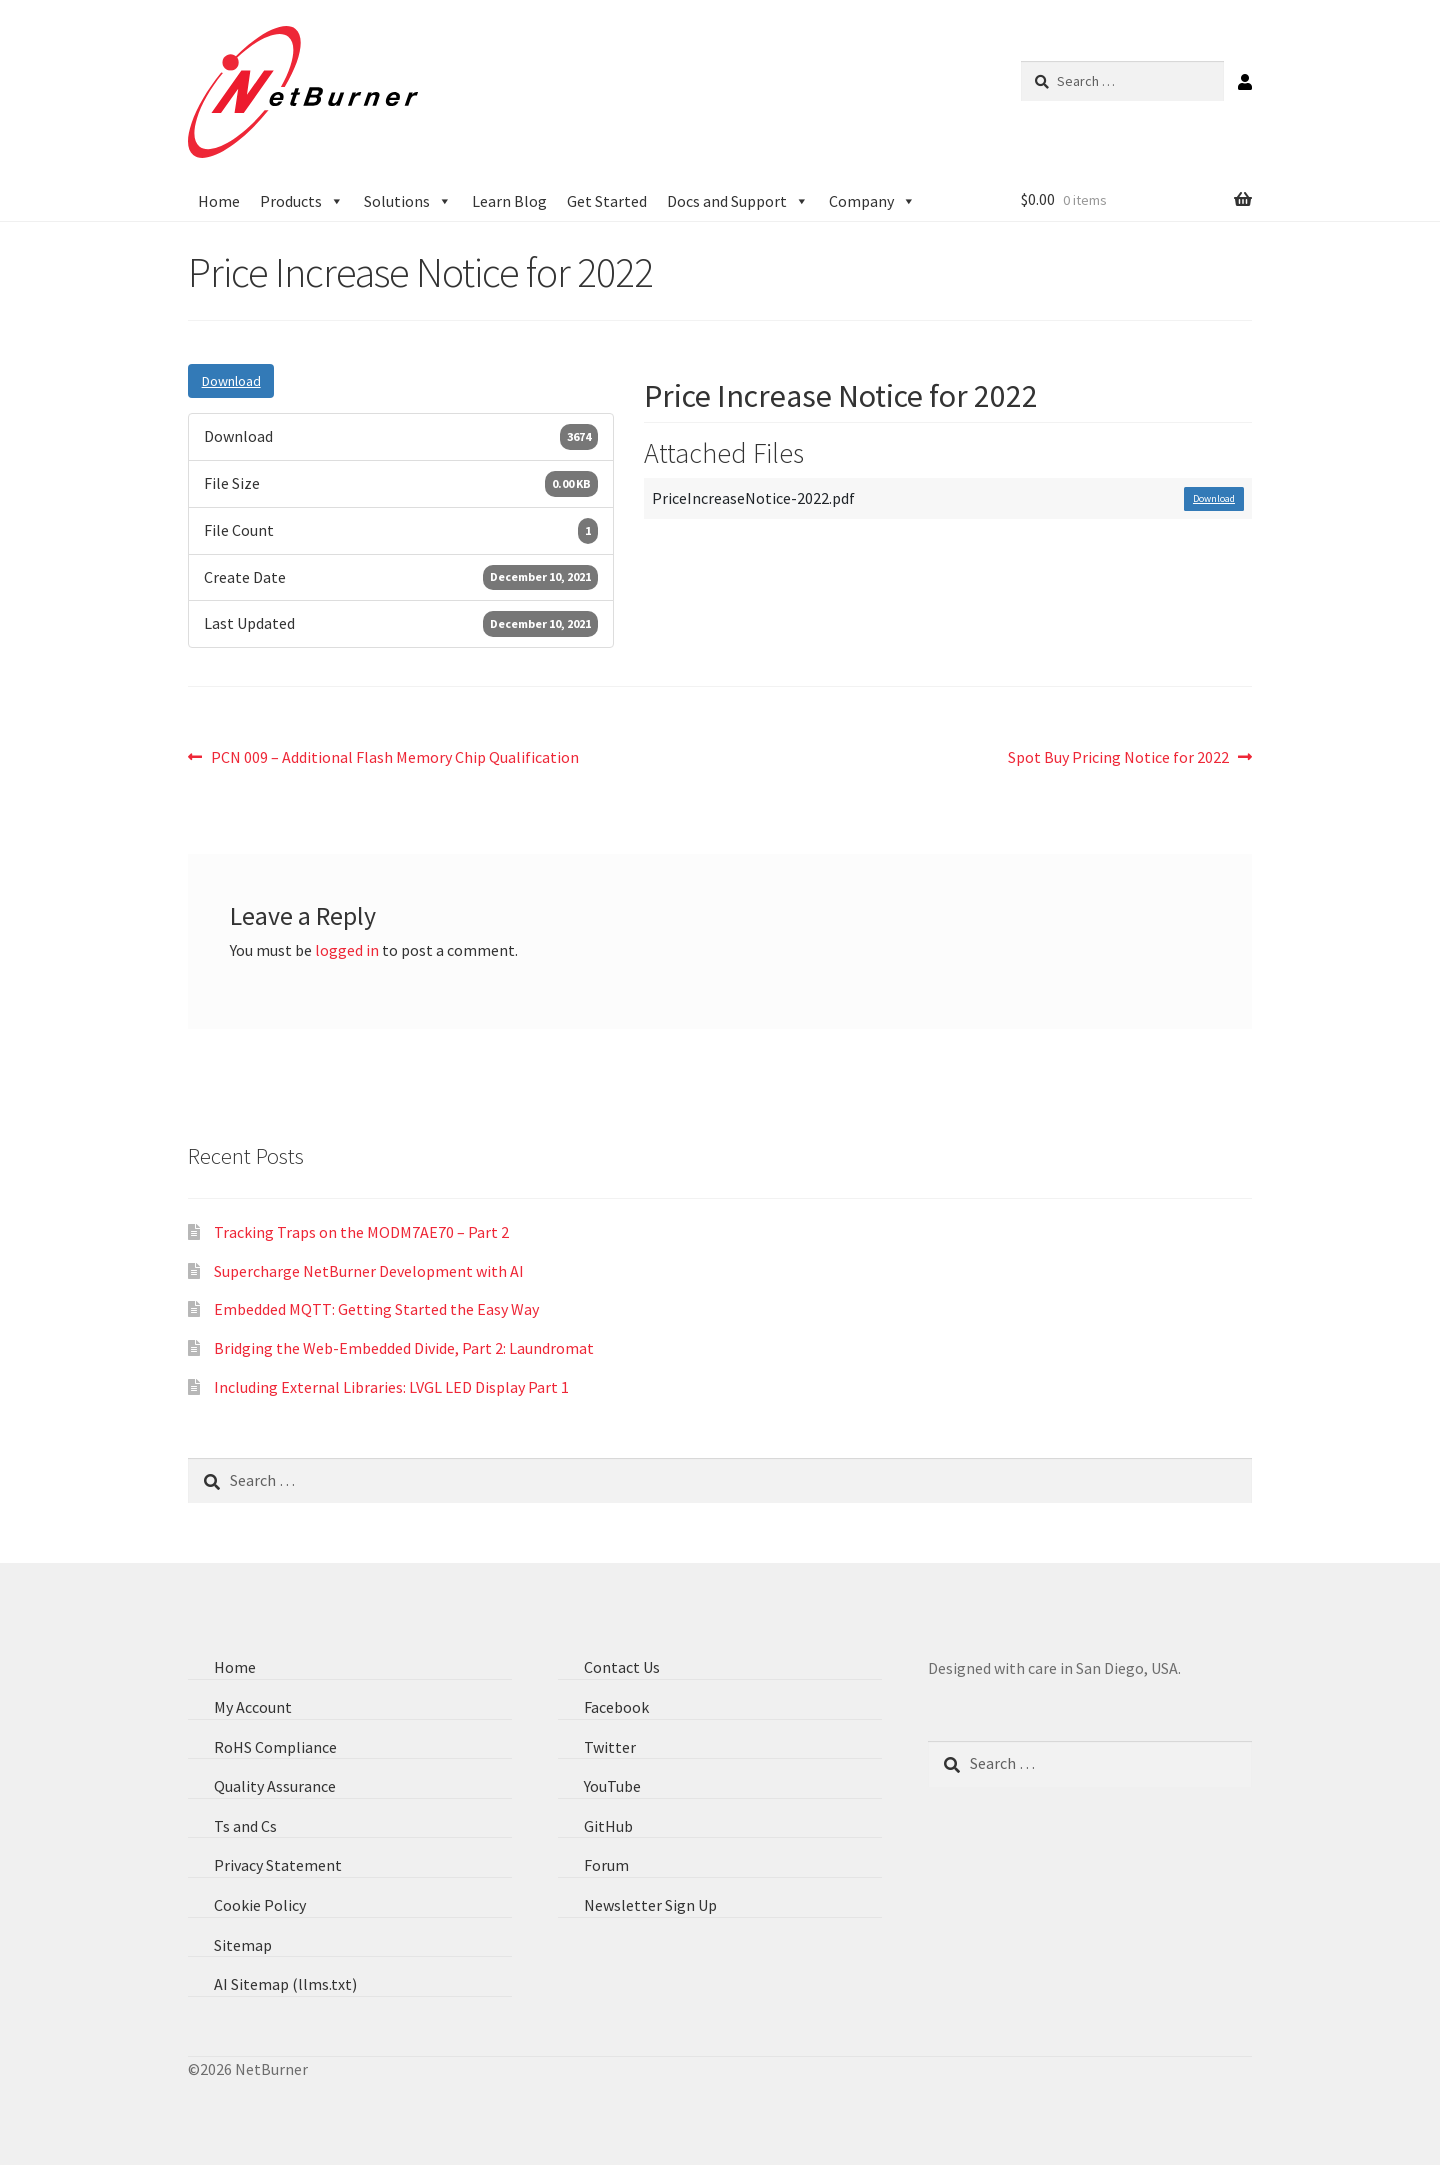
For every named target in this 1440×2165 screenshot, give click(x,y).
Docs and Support (738, 201)
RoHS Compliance (275, 1747)
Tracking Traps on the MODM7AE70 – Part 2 (361, 1232)
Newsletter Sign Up (650, 1905)
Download (230, 381)
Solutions (408, 201)
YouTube (612, 1786)
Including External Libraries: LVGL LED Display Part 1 (391, 1387)
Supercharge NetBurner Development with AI (369, 1271)
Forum (606, 1866)
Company (872, 201)
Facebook (616, 1707)
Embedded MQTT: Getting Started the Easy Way (376, 1310)
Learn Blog (509, 201)
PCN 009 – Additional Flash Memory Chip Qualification (394, 756)
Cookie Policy (260, 1905)
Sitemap (243, 1945)
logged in (347, 950)
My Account (253, 1707)
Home (219, 201)
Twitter (610, 1747)
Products (302, 201)
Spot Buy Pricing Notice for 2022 (1118, 756)
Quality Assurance (275, 1786)
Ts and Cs (245, 1826)
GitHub (608, 1826)
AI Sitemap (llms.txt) (285, 1985)
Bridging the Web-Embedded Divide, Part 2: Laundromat (404, 1348)
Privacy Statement (278, 1866)
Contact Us (622, 1667)
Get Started (607, 201)
